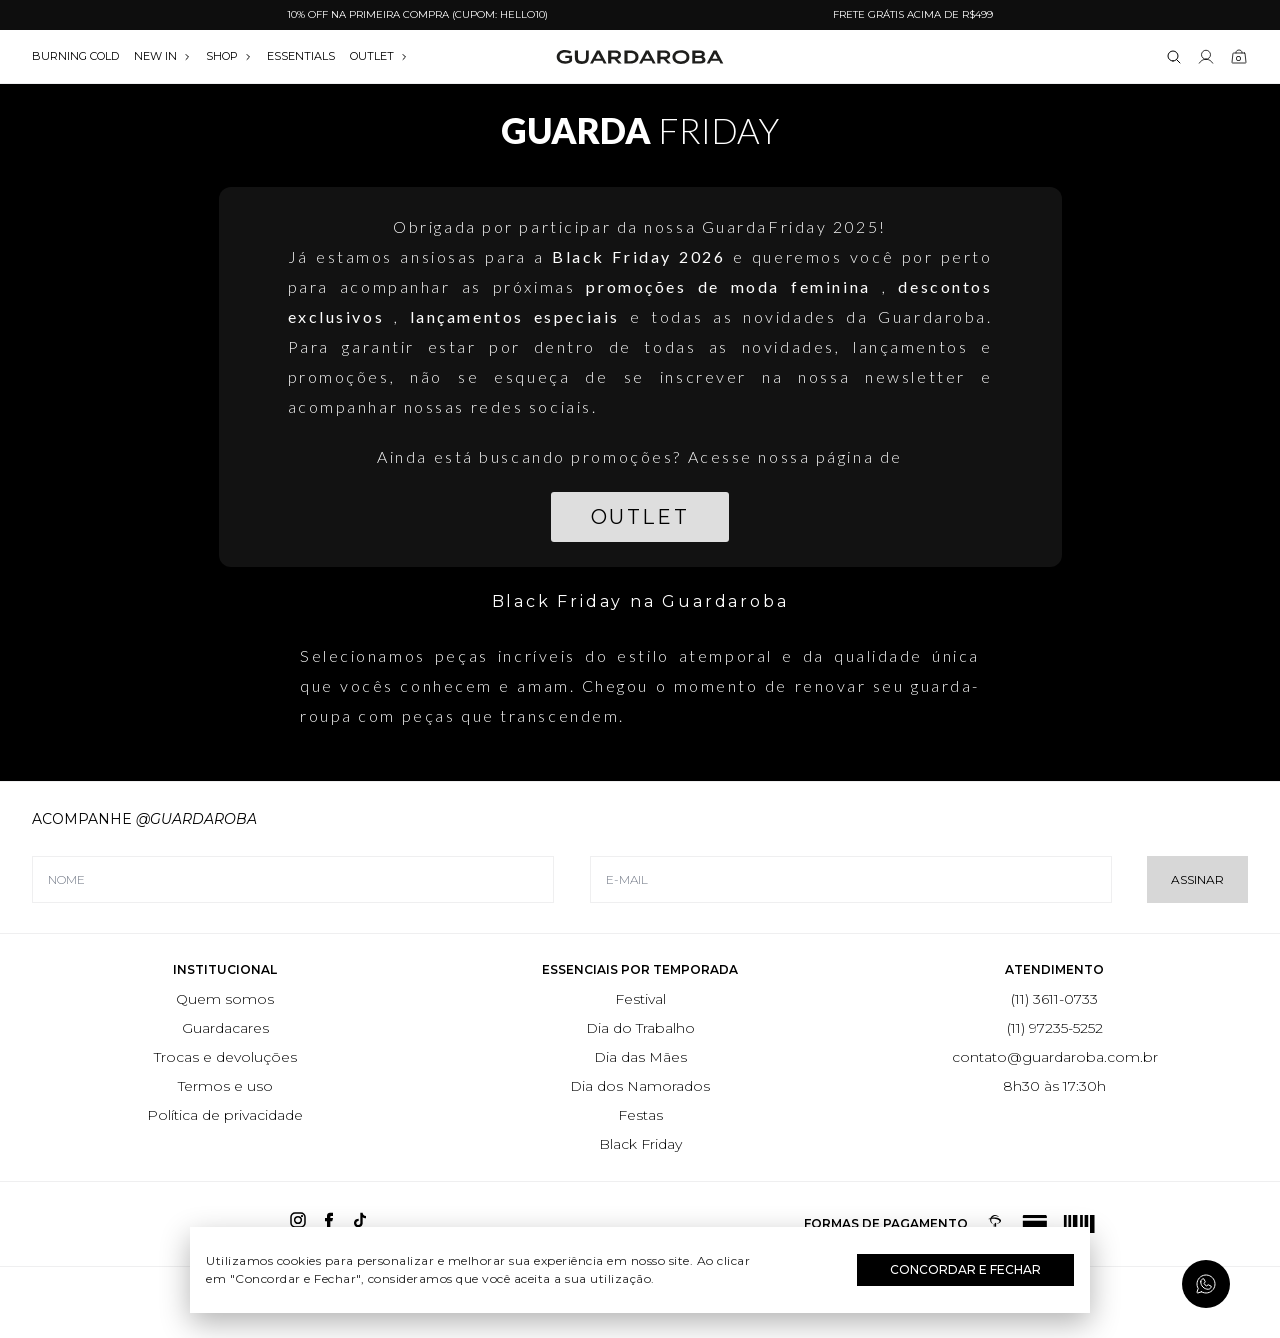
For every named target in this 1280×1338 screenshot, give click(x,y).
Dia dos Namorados (640, 1086)
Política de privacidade (225, 1115)
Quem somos (225, 999)
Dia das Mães (640, 1057)
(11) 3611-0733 (1054, 999)
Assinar (1197, 879)
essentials (301, 56)
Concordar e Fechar (965, 1269)
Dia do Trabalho (640, 1028)
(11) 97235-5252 (1055, 1028)
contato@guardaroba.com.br (1055, 1057)
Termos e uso (225, 1086)
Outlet (640, 517)
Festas (640, 1115)
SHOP (229, 56)
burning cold (75, 56)
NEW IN (162, 56)
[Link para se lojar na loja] (1206, 57)
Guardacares (225, 1028)
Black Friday (640, 1144)
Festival (640, 999)
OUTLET (379, 56)
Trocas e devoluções (225, 1057)
